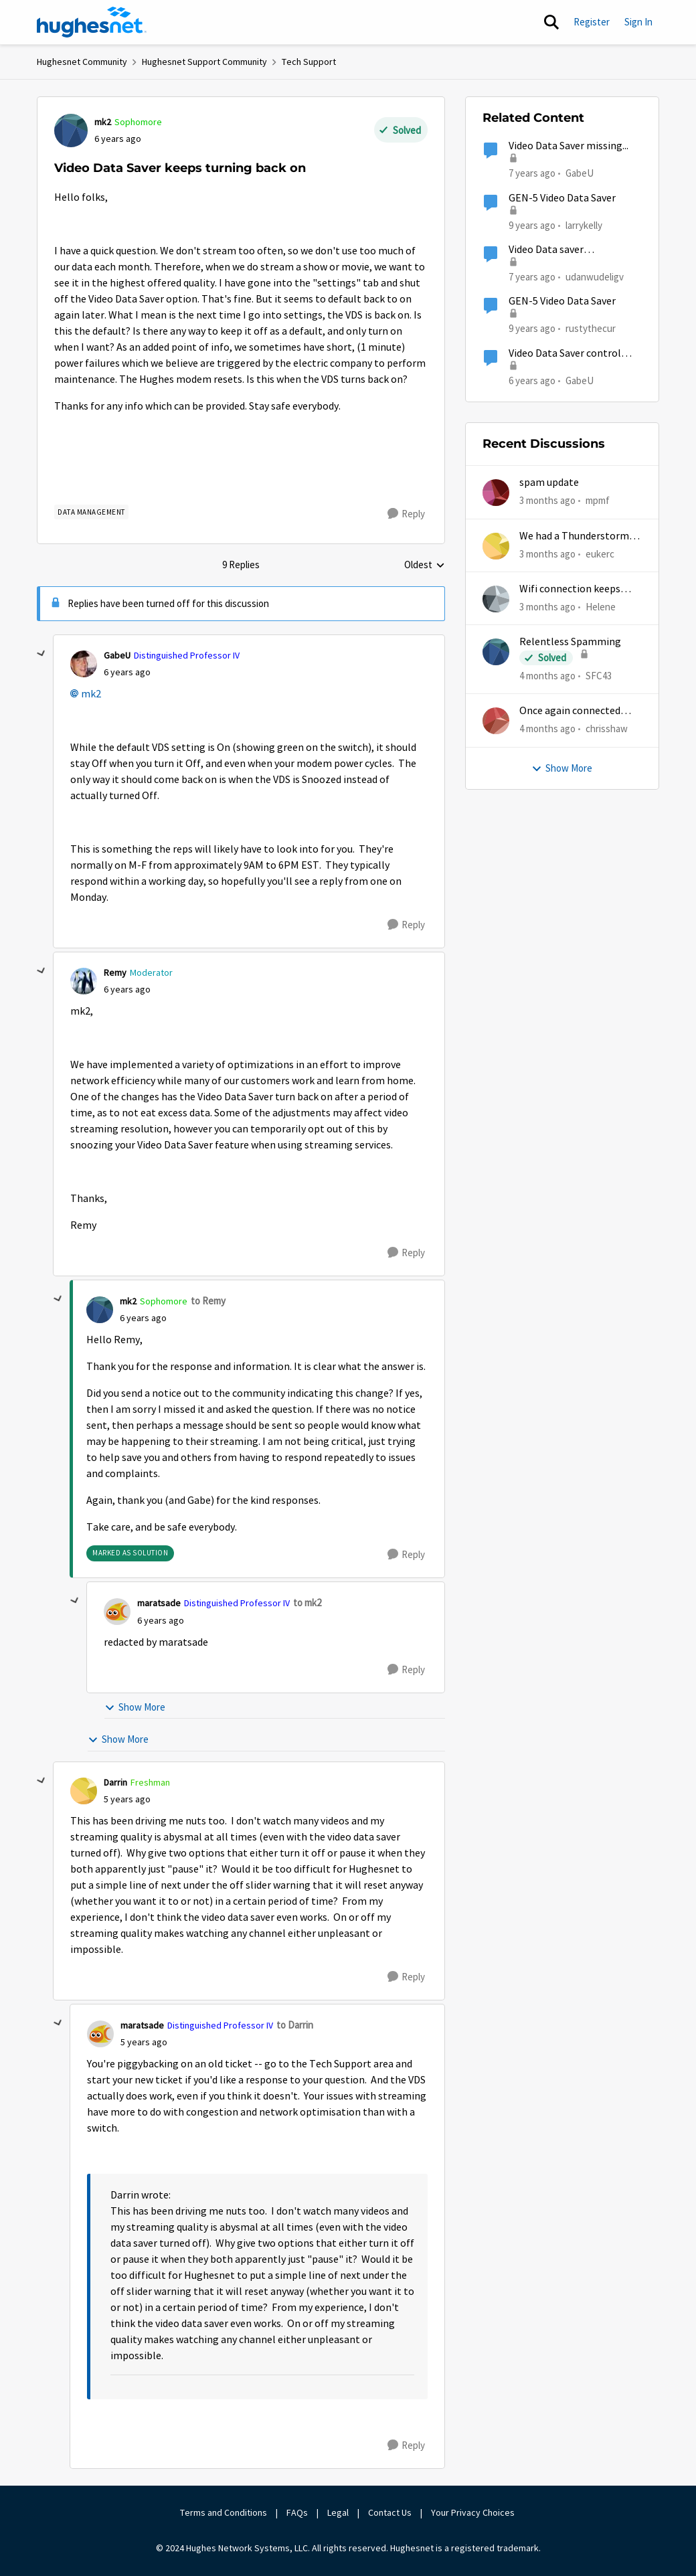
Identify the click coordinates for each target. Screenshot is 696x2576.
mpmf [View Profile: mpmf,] (598, 500)
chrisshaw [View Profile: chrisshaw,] (607, 728)
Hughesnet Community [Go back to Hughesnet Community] (82, 62)
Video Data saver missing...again (546, 250)
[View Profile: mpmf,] (496, 492)
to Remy (208, 1300)
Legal (338, 2512)
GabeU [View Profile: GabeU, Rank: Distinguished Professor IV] (117, 655)
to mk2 (307, 1602)
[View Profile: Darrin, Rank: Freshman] (83, 1791)
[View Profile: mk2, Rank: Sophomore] (71, 130)
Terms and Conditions (223, 2512)
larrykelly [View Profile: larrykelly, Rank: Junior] (584, 224)
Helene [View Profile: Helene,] (601, 606)
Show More (134, 1707)
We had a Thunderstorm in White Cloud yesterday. (579, 536)
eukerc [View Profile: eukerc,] (600, 553)
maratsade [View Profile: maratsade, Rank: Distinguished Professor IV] (159, 1603)
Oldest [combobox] (424, 565)
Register (592, 21)
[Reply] (406, 514)
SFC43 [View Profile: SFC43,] (599, 675)
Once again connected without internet (569, 711)
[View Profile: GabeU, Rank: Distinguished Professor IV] (83, 664)
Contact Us (390, 2512)
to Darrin (294, 2025)
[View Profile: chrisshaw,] (496, 720)
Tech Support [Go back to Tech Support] (309, 62)
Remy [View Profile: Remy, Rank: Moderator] (115, 972)
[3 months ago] (547, 501)
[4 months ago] (547, 676)
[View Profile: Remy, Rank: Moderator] (83, 981)
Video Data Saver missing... (568, 146)
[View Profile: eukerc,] (496, 546)
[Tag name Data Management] (91, 512)
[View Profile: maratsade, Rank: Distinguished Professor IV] (117, 1611)
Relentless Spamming (570, 642)
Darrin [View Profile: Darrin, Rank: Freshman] (115, 1782)
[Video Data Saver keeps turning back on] (127, 672)
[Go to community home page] (92, 22)
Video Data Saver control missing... (565, 354)
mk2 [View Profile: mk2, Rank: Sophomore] (102, 122)
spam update (549, 482)
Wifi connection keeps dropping (569, 589)
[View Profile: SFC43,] (496, 651)
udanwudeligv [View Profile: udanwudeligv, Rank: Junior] (595, 276)
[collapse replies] (41, 654)
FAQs (297, 2512)
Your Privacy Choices (474, 2512)
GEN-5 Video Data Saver (562, 198)
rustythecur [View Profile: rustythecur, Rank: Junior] (591, 328)
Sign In (638, 21)
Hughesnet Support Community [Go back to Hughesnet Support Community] (204, 62)
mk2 (91, 694)
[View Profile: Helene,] (496, 599)
